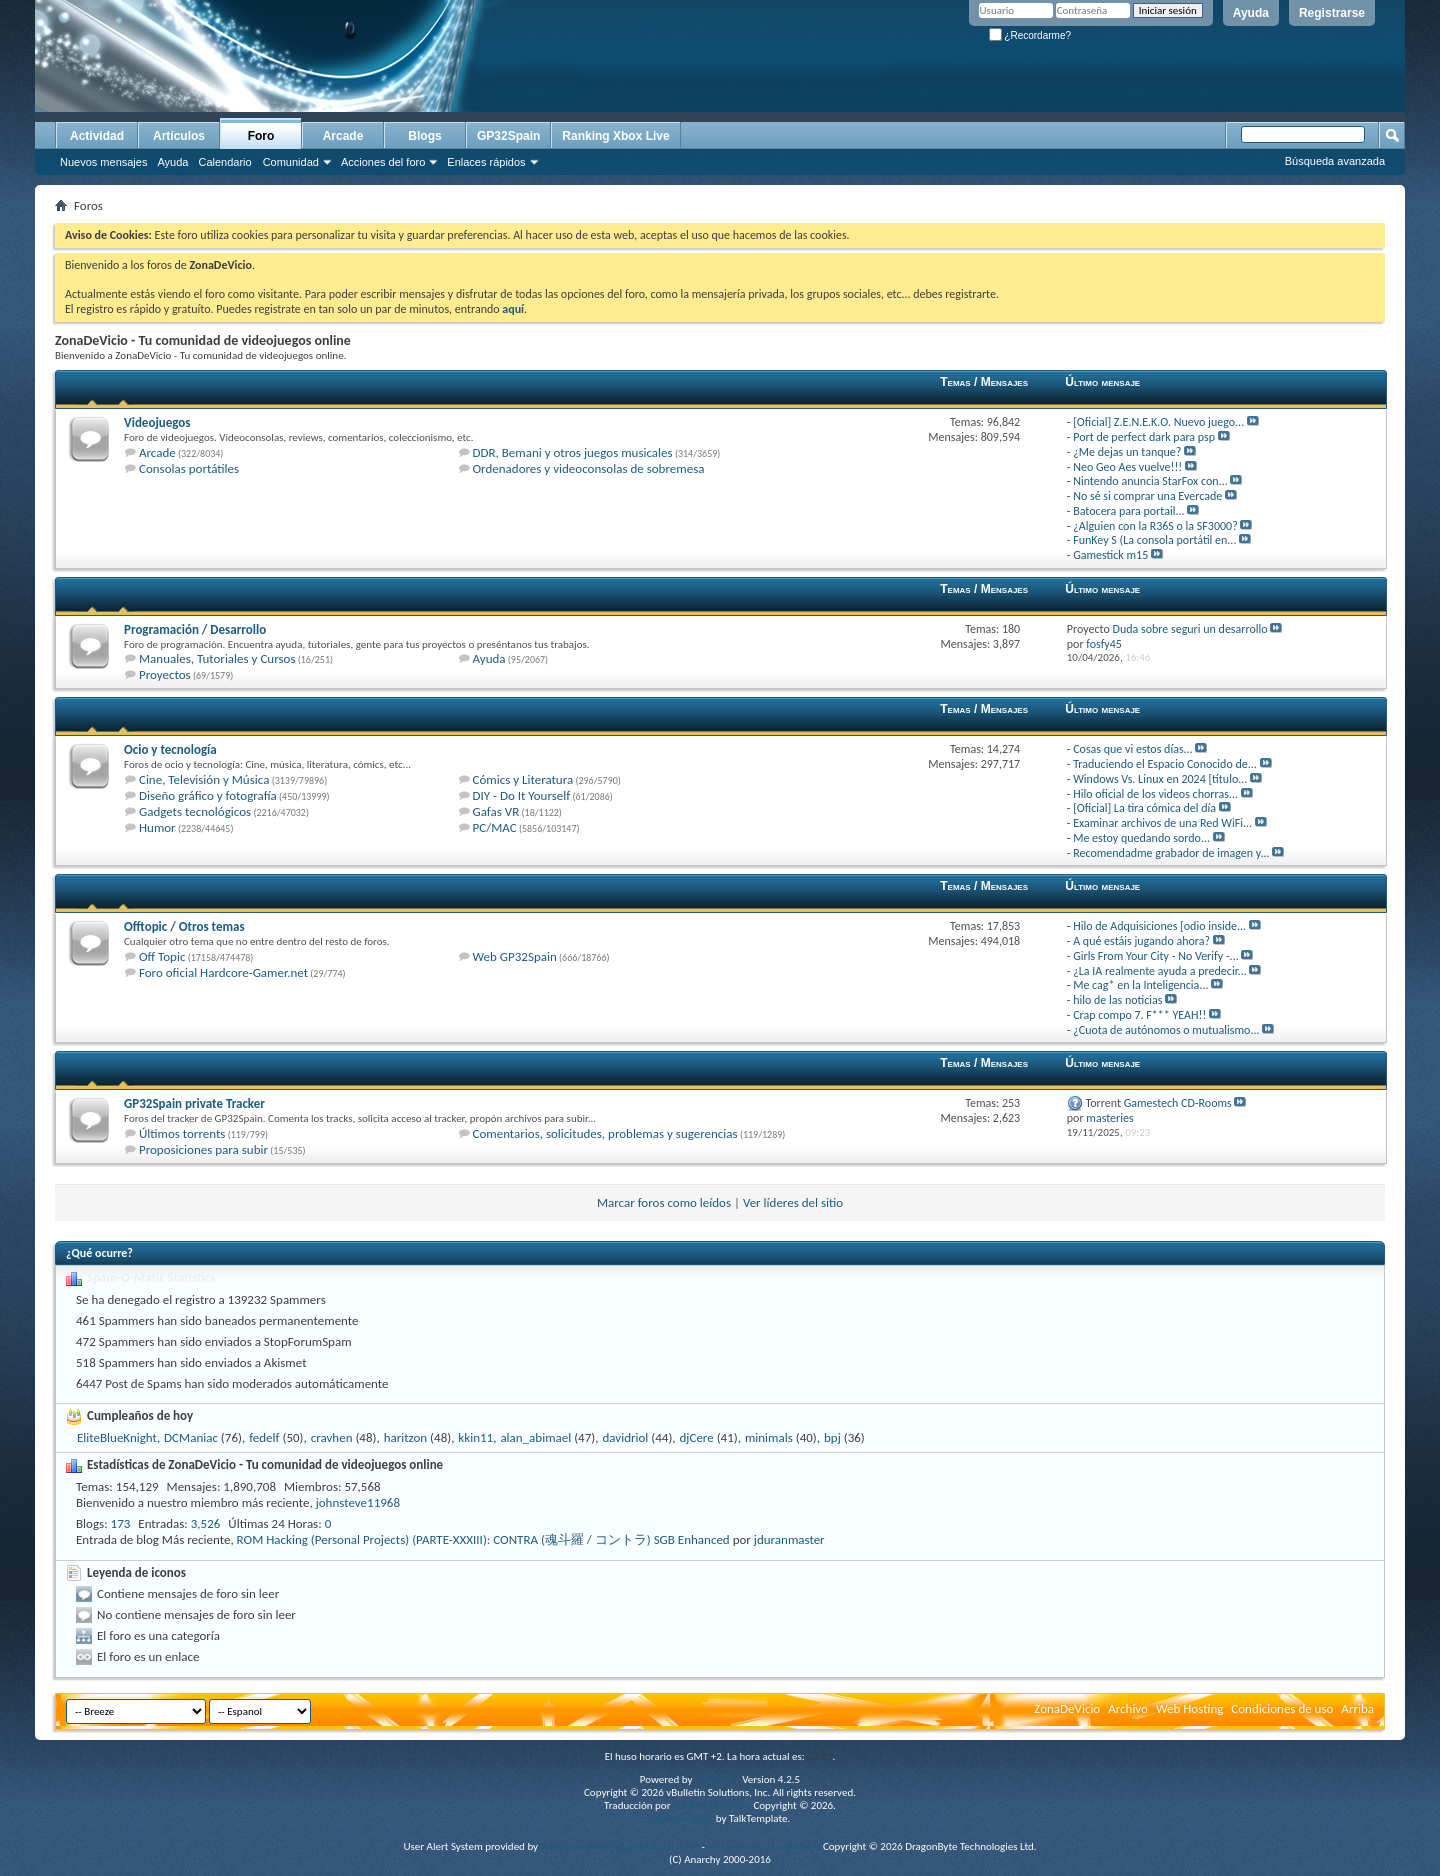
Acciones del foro (383, 162)
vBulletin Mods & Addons (763, 1846)
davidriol (625, 1437)
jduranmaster (789, 1539)
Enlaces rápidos (486, 162)
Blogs (424, 136)
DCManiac (191, 1437)
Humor (157, 827)
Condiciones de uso (1282, 1708)
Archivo (1128, 1708)
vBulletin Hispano (712, 1805)
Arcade (343, 136)
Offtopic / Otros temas (184, 926)
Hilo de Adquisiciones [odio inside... (1159, 926)
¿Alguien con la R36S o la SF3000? (1155, 526)
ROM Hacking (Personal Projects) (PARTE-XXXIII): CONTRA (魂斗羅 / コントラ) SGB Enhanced (483, 1539)
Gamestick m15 (1110, 555)
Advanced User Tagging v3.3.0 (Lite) (620, 1846)
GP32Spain (508, 136)
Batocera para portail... (1128, 511)
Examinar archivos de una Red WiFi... (1162, 823)
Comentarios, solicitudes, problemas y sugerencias (605, 1133)
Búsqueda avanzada (1335, 161)
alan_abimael (535, 1437)
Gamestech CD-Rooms (1178, 1103)
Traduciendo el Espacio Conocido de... (1165, 764)
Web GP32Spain (515, 956)
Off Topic (162, 956)
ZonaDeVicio (1067, 1708)
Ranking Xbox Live (615, 136)
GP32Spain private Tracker (194, 1103)
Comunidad (291, 162)
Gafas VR (496, 811)
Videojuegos (157, 422)
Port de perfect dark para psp (1144, 437)
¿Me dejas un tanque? (1127, 452)
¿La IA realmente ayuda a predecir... (1160, 971)
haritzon (405, 1437)
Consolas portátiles (189, 468)
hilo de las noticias (1117, 1000)
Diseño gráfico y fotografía (208, 795)
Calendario (224, 162)
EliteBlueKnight (117, 1437)
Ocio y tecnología (170, 749)
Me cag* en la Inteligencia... (1140, 985)
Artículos (179, 136)
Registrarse (1332, 13)
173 (121, 1523)
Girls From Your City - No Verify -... (1156, 956)
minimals (769, 1437)
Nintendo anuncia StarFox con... (1150, 481)
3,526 (206, 1523)
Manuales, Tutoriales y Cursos (217, 658)
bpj (832, 1437)
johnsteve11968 (358, 1502)
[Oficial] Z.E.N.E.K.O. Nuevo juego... (1158, 422)
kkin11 (475, 1437)
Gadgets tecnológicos (195, 811)
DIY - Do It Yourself (522, 795)
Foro (261, 136)
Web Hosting (1189, 1708)
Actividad (97, 136)
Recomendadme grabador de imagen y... (1171, 853)
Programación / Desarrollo (195, 629)
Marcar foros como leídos (664, 1202)
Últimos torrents (182, 1133)
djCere (697, 1437)
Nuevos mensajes (103, 162)
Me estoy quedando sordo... (1141, 838)
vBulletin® (717, 1779)
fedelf (264, 1437)
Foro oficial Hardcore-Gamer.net (223, 972)
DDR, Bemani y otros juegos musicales (573, 452)
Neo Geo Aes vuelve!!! (1127, 467)
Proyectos (165, 674)
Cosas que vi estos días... (1133, 749)
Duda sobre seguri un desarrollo (1190, 629)
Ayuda (1251, 13)
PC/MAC (495, 827)
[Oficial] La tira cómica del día (1144, 808)
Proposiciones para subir (203, 1149)
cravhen (332, 1437)
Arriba (1357, 1708)
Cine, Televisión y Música (204, 779)
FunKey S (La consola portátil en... (1154, 540)
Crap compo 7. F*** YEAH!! (1139, 1015)
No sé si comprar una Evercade (1147, 496)
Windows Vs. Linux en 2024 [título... (1160, 779)
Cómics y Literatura (523, 779)
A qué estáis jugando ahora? (1141, 941)
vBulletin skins (682, 1818)
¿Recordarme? (1030, 35)
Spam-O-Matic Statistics (151, 1277)
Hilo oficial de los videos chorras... (1155, 794)
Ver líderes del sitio (793, 1202)
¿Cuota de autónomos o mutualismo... (1166, 1030)
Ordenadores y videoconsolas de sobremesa (589, 468)
